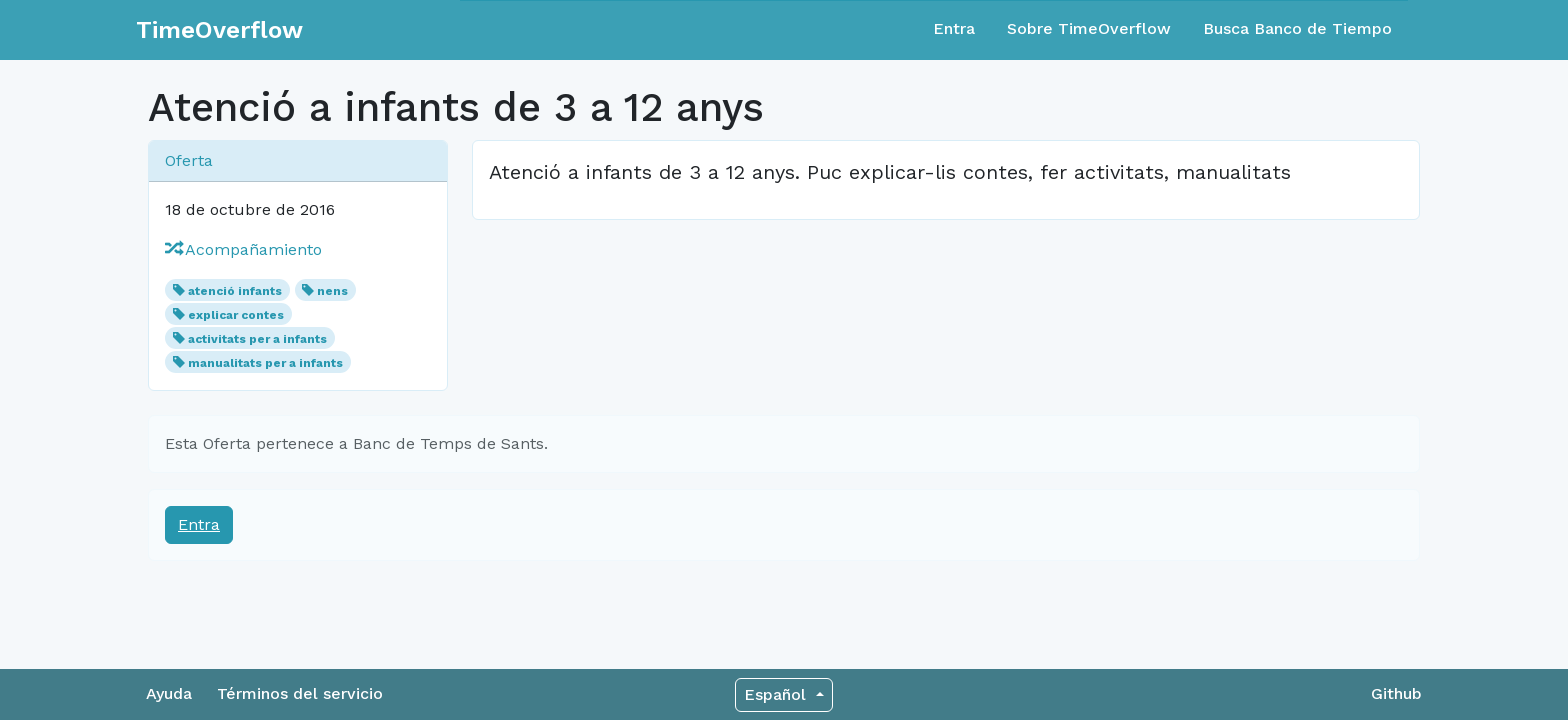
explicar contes (236, 315)
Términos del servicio (300, 693)
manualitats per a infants (265, 363)
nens (332, 291)
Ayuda (169, 693)
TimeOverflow (219, 30)
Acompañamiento (243, 249)
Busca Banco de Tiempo (1297, 28)
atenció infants (235, 291)
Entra (954, 28)
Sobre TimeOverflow (1089, 28)
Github (1396, 693)
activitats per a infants (257, 339)
